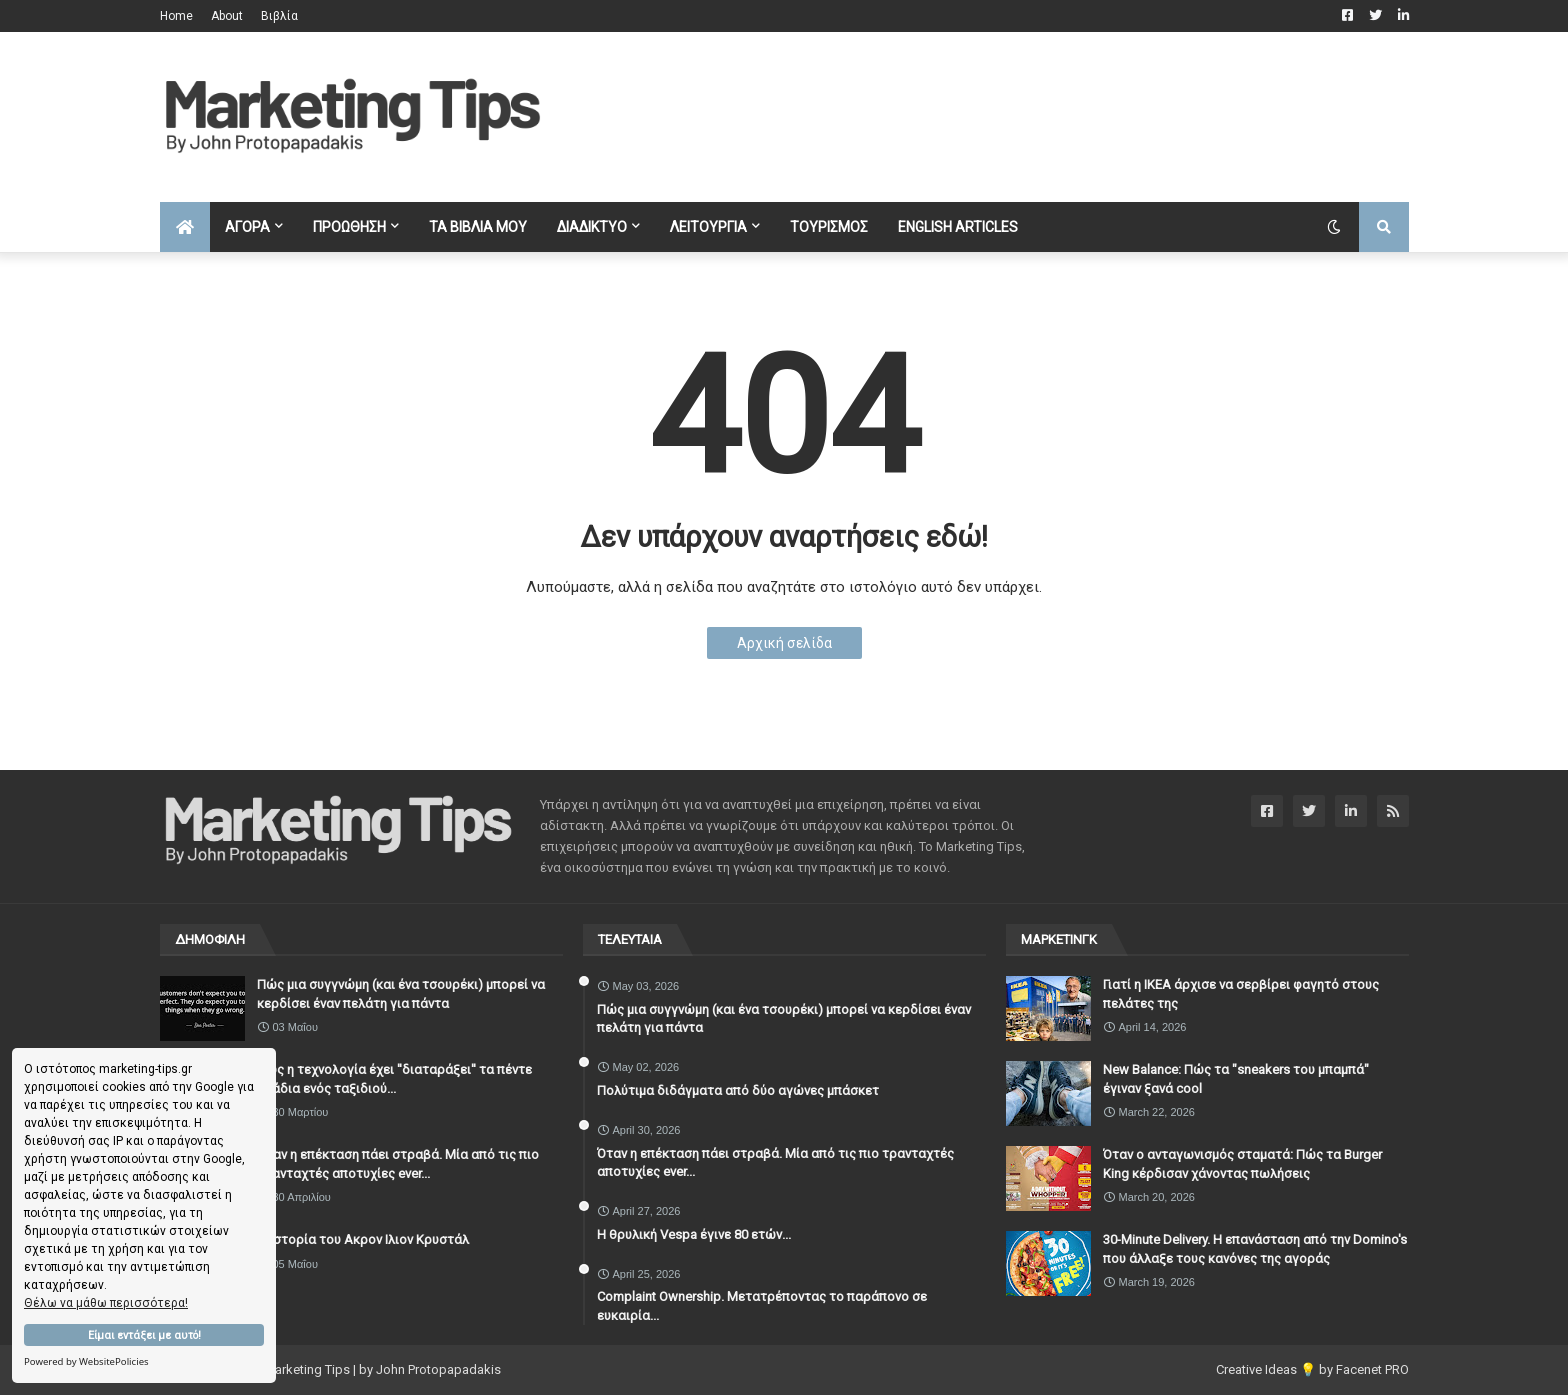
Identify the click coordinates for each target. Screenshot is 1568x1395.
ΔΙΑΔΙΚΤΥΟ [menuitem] (592, 227)
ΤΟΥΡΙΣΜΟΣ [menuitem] (829, 227)
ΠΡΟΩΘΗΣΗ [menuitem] (349, 227)
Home (176, 16)
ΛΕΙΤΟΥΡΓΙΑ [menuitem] (708, 227)
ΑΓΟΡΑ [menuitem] (247, 227)
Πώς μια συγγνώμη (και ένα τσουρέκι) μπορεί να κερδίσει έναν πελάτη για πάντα (401, 993)
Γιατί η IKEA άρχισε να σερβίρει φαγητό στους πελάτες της (1241, 993)
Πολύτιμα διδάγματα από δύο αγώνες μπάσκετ (738, 1090)
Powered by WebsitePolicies (86, 1361)
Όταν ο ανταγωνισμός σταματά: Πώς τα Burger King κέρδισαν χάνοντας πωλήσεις (1242, 1163)
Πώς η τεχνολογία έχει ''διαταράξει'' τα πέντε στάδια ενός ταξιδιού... (394, 1078)
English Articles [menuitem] (958, 227)
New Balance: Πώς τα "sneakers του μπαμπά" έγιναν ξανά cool (1236, 1078)
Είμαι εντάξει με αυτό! (144, 1335)
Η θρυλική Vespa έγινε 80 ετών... (694, 1234)
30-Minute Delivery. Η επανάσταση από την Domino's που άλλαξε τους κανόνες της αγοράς (1255, 1248)
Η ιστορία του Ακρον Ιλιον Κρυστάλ (363, 1239)
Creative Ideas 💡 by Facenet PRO (1312, 1369)
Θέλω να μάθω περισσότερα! (106, 1303)
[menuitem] (185, 227)
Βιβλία (279, 16)
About (227, 16)
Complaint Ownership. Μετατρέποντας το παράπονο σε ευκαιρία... (762, 1305)
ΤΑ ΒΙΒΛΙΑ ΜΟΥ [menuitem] (478, 227)
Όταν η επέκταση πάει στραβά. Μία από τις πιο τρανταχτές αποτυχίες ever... (398, 1163)
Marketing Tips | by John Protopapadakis (382, 1369)
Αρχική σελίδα (784, 643)
